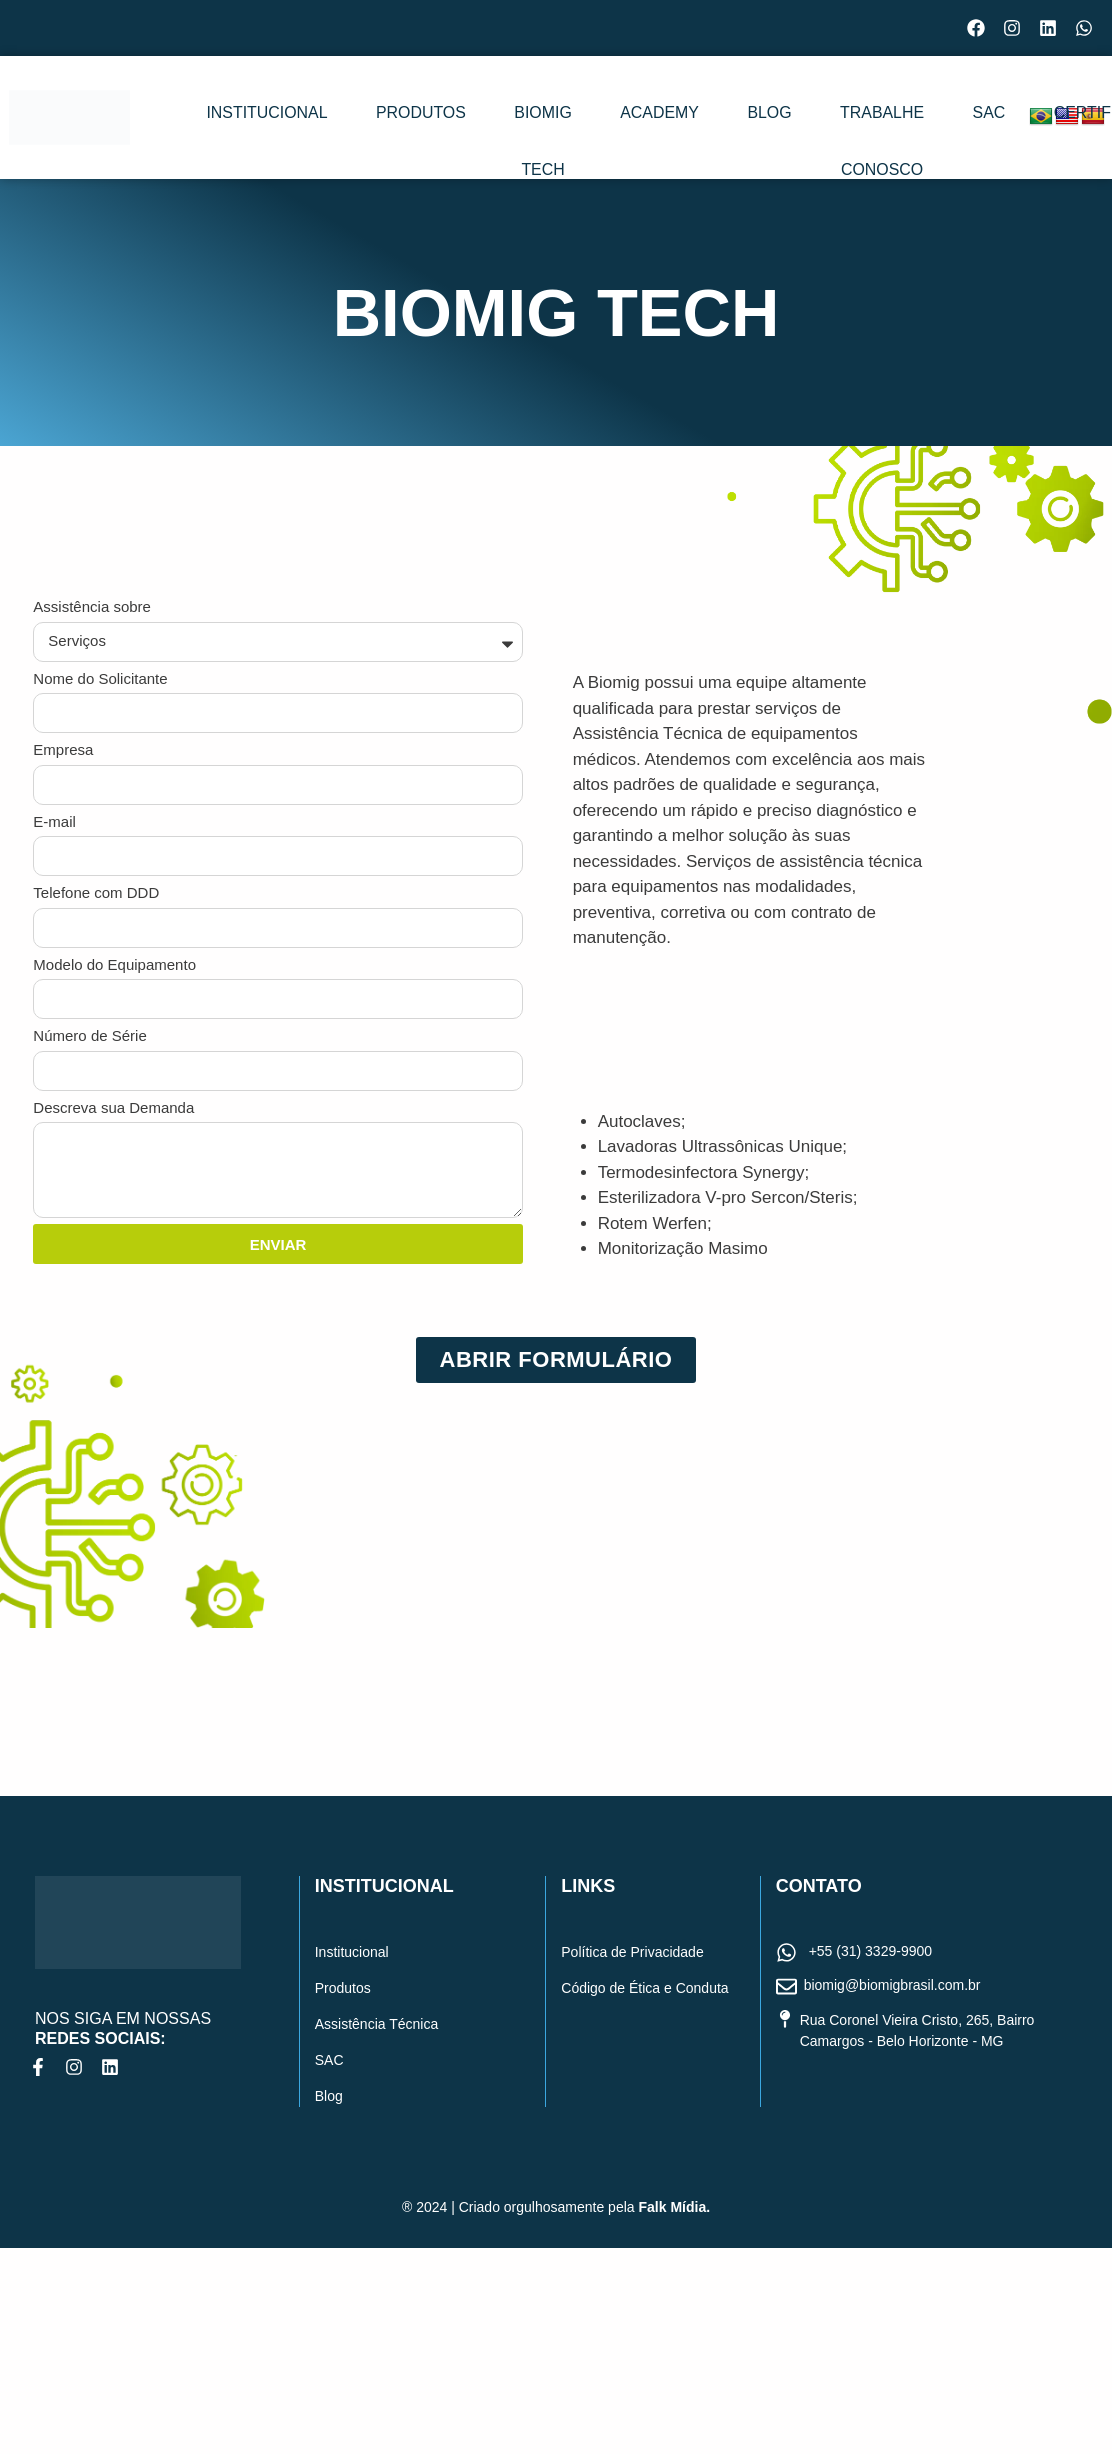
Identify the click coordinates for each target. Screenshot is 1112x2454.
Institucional (245, 119)
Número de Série (89, 1035)
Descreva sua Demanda (113, 1107)
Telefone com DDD (96, 892)
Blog (698, 119)
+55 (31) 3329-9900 (870, 1951)
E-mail (54, 821)
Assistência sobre (92, 606)
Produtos (374, 119)
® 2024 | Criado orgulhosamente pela (556, 2207)
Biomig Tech (495, 154)
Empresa (63, 749)
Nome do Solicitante (100, 678)
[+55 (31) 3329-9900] (786, 1953)
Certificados (1050, 119)
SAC (950, 119)
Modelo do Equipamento (114, 964)
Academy (610, 119)
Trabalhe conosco (826, 154)
